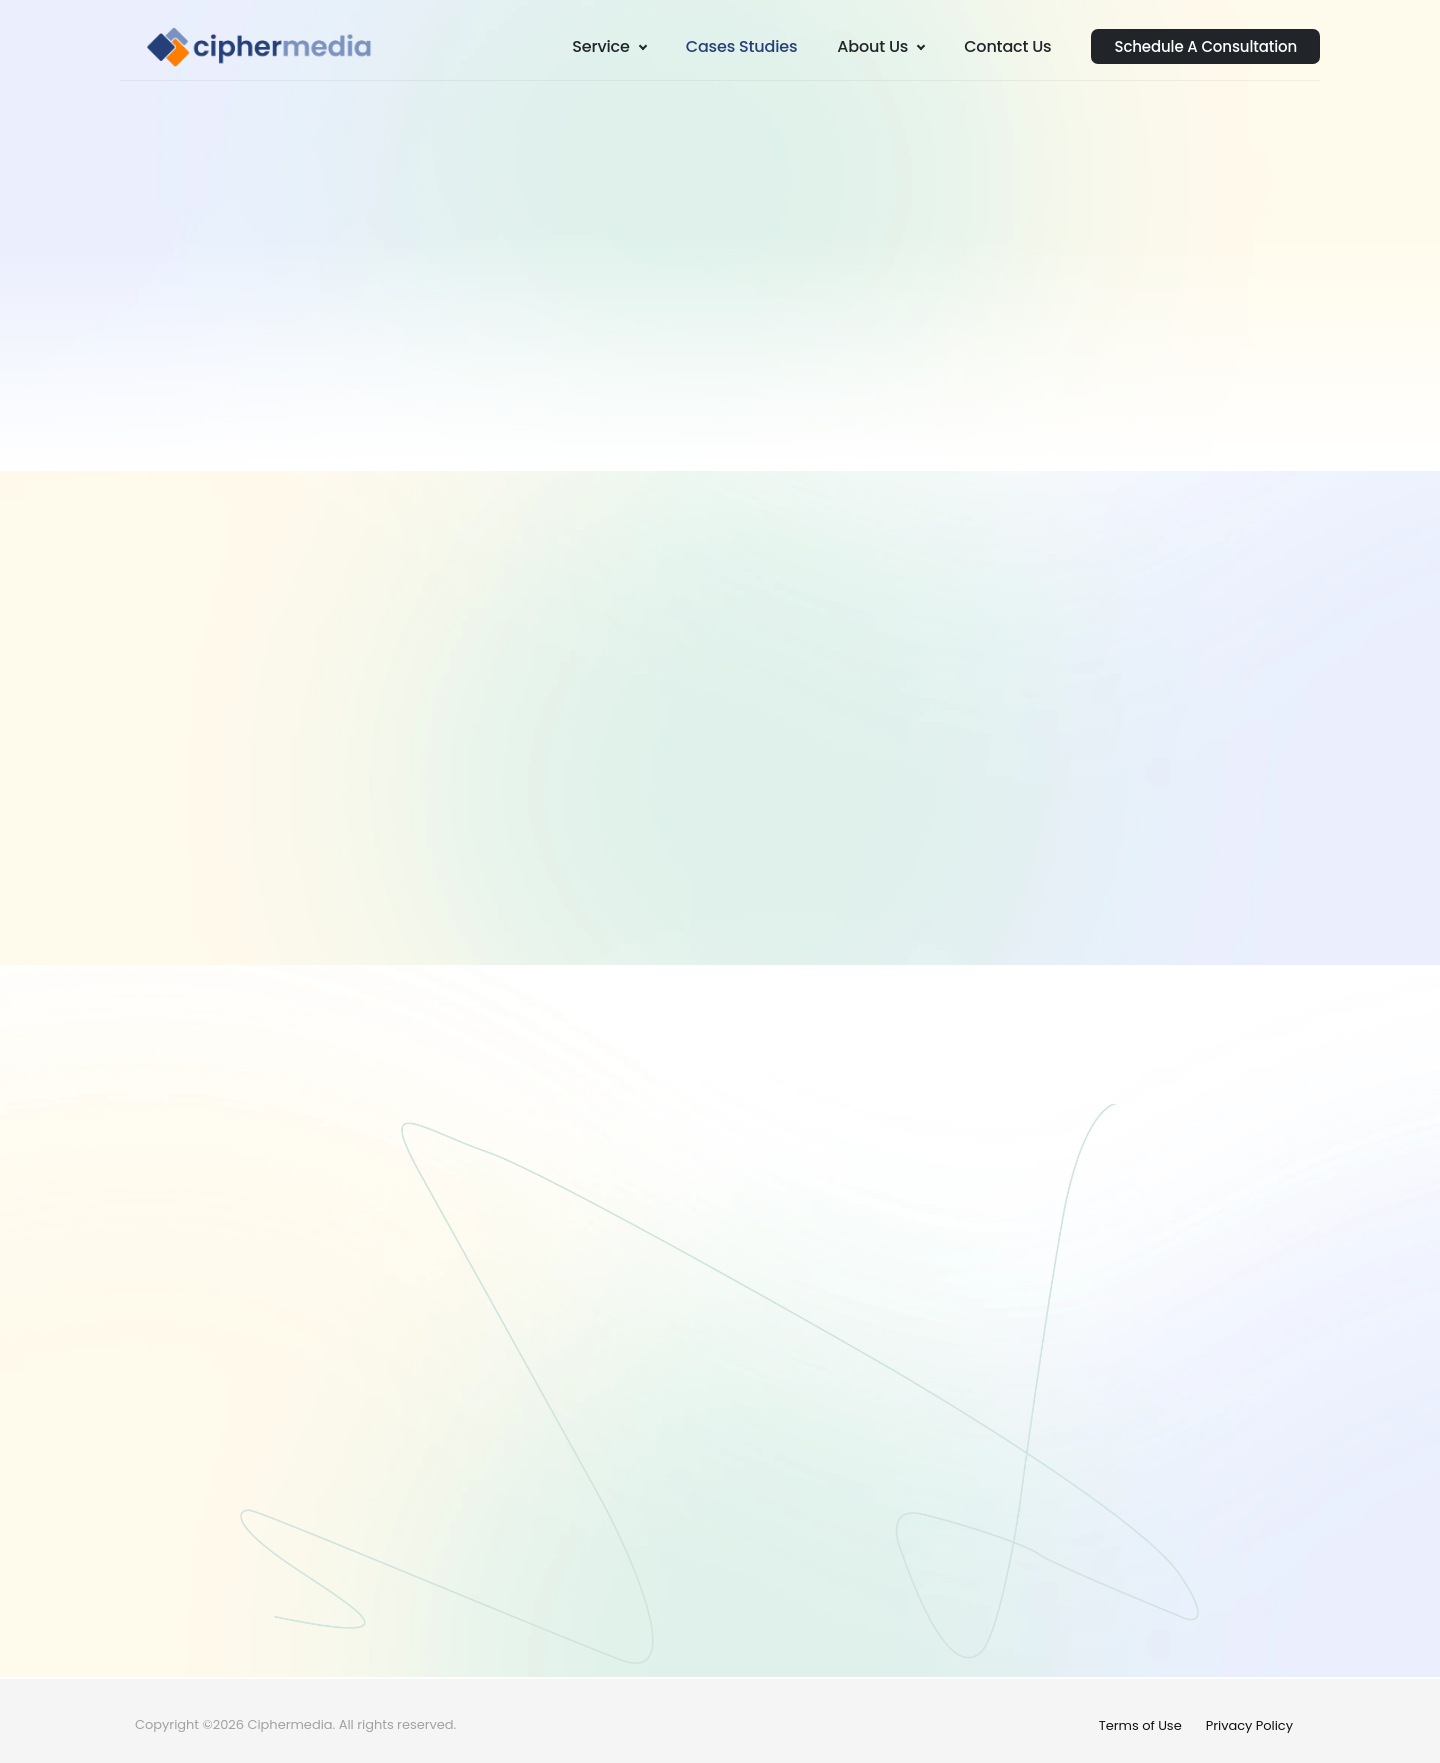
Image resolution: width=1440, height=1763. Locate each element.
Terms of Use (1140, 1725)
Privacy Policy (1249, 1725)
